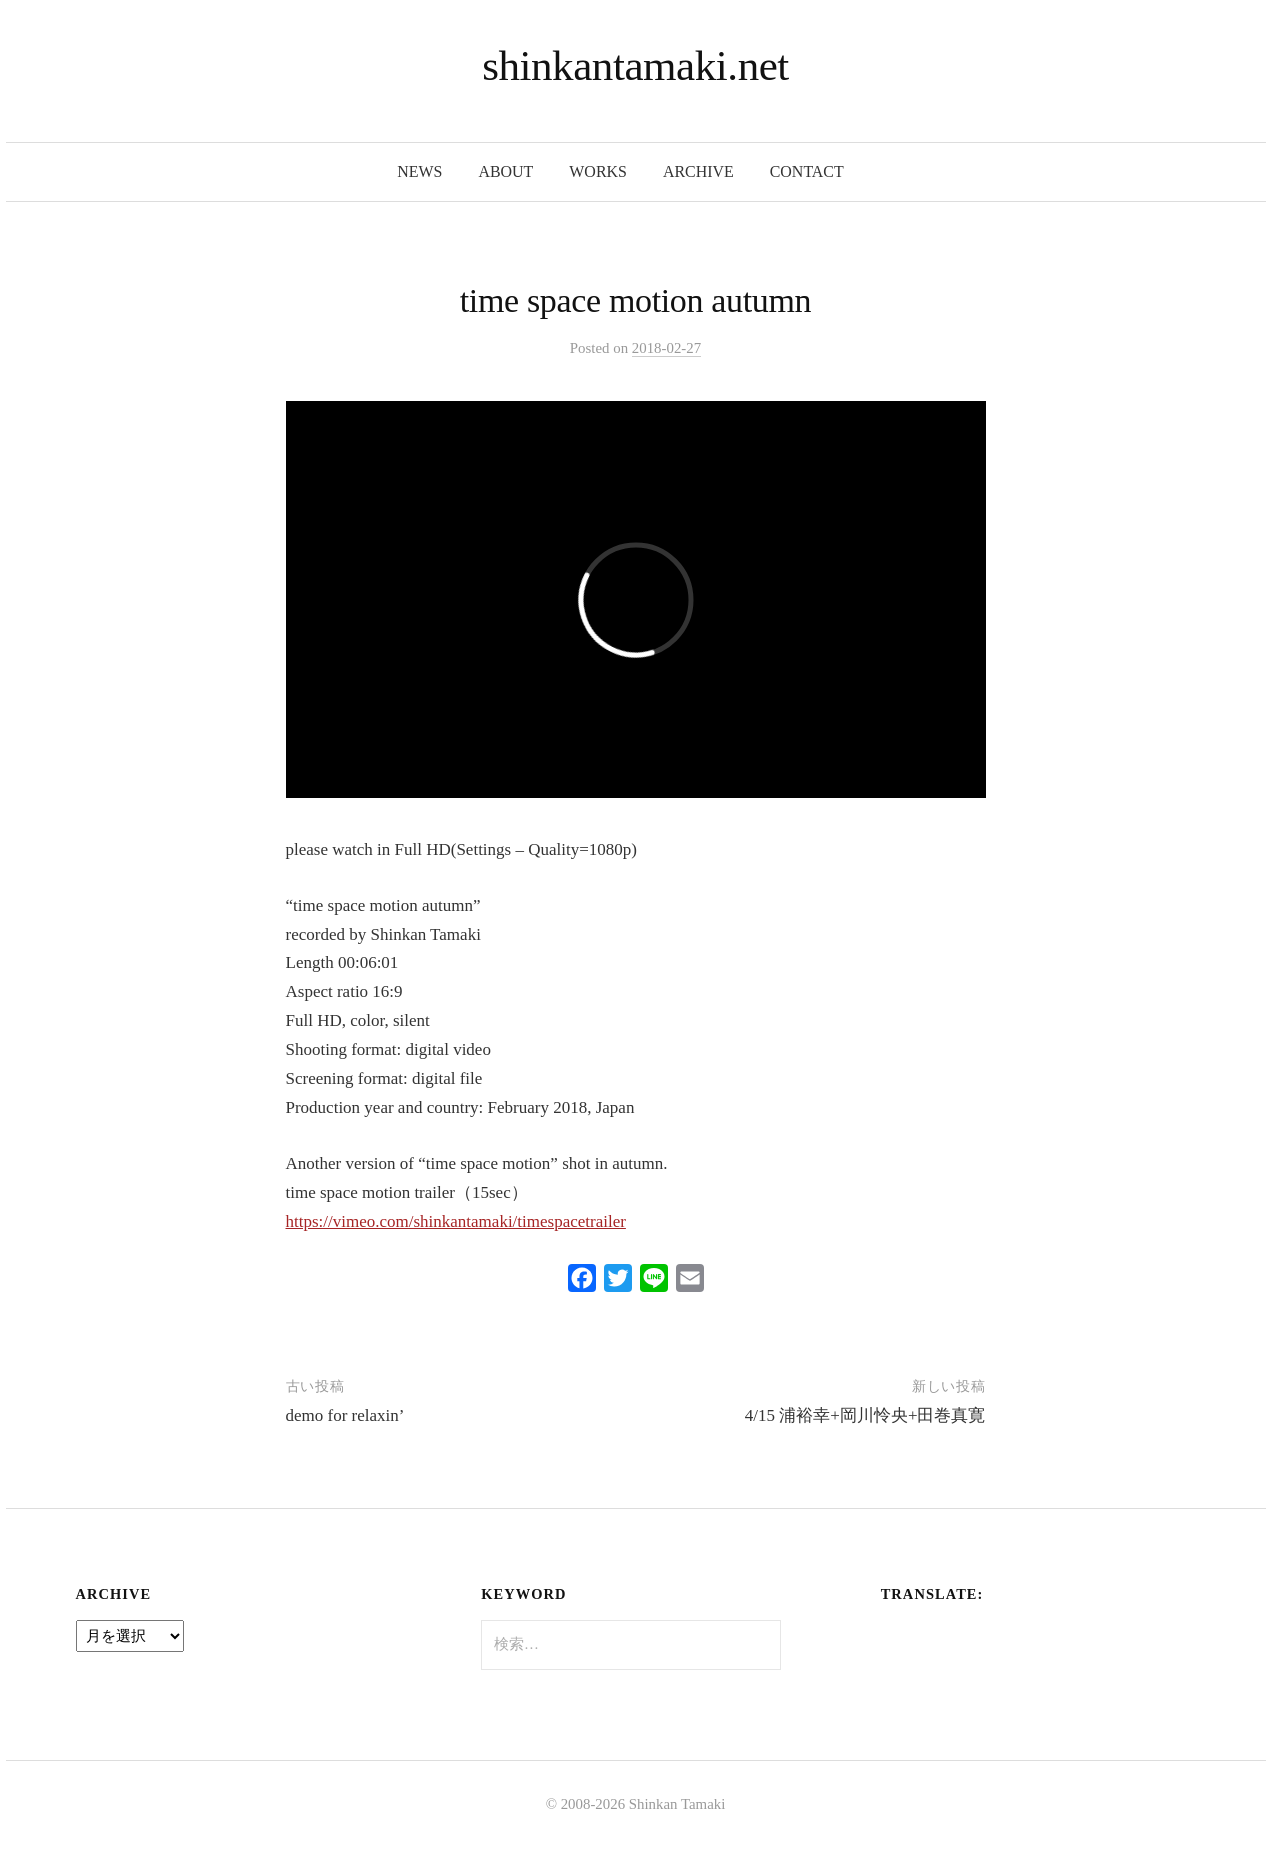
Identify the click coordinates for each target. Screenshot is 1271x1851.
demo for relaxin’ (345, 1415)
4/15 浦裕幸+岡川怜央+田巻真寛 (865, 1415)
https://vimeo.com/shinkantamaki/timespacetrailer (456, 1221)
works (598, 171)
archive (698, 171)
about (505, 171)
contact (807, 171)
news (419, 171)
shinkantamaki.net (635, 65)
